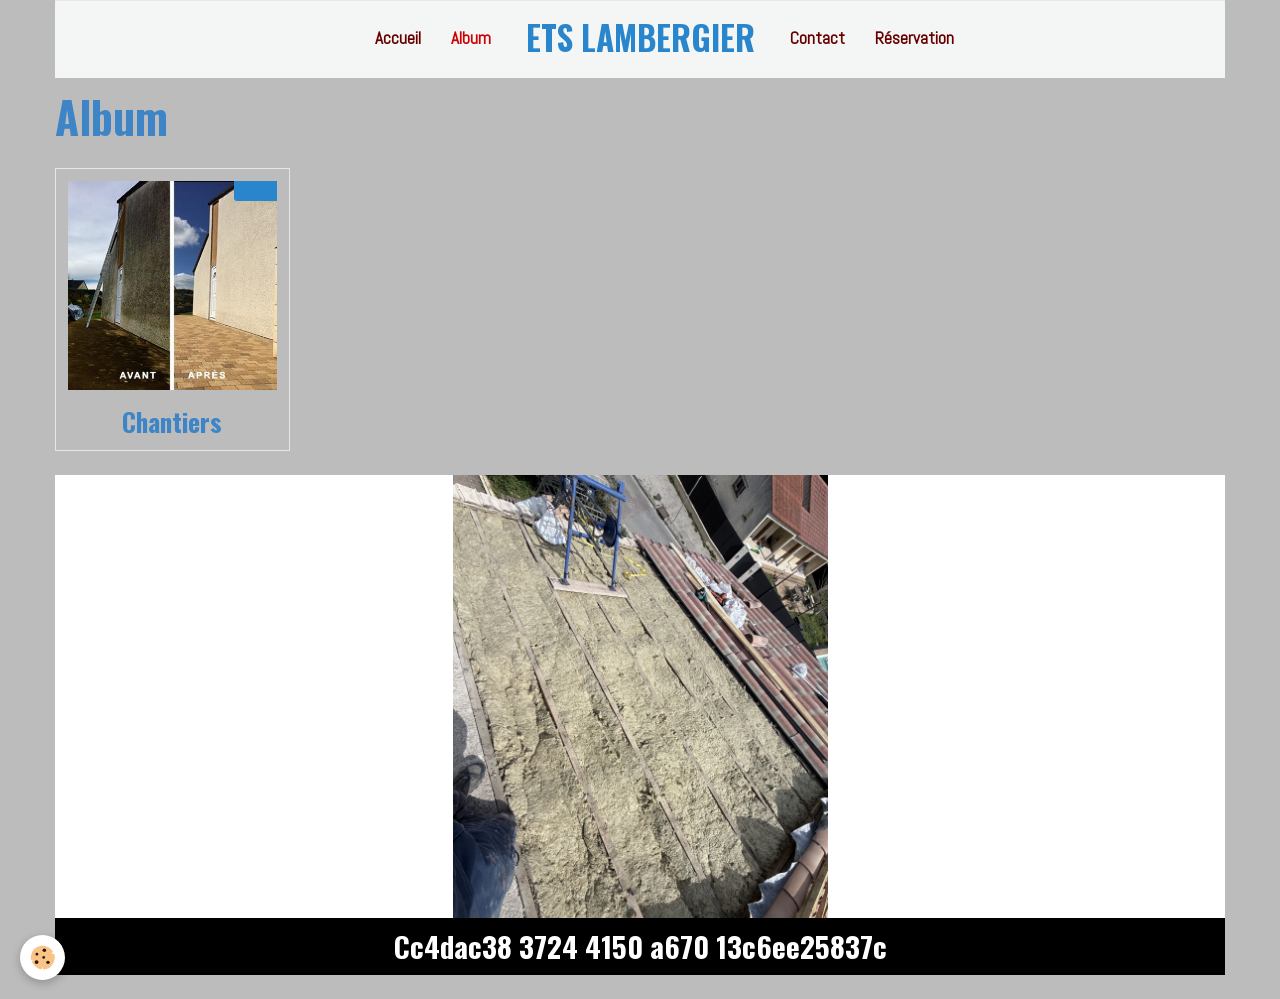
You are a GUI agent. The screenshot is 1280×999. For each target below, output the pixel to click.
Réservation (914, 38)
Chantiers (172, 421)
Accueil (398, 38)
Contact (817, 38)
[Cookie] (42, 957)
